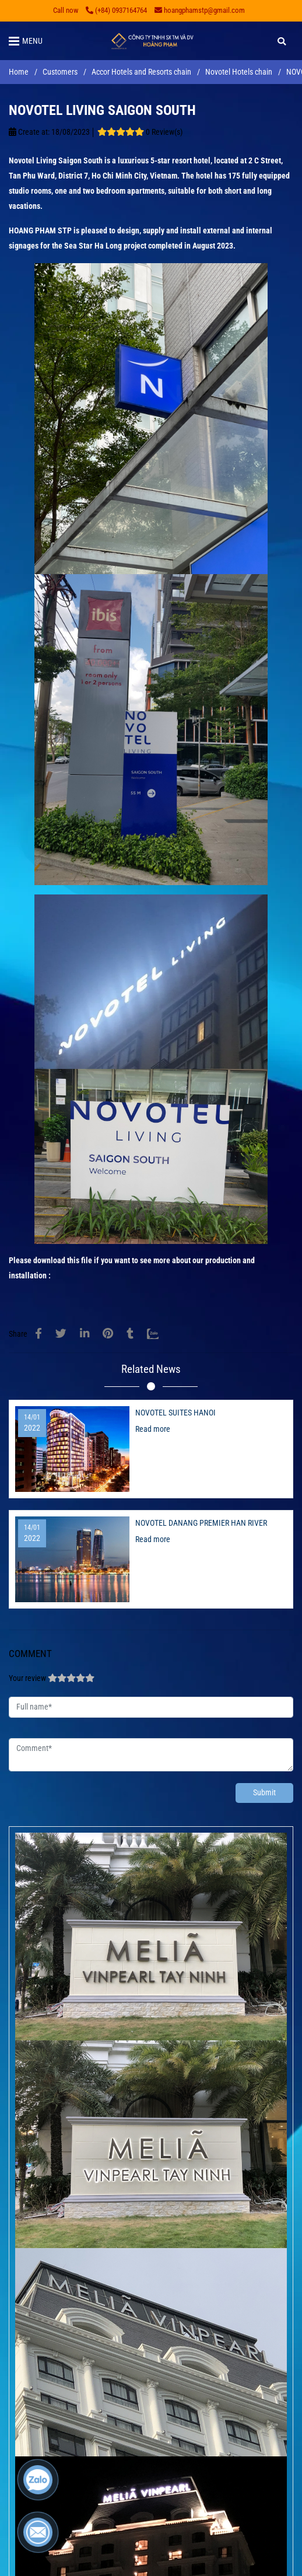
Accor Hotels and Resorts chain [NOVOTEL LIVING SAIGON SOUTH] (141, 72)
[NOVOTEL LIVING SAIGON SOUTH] (151, 40)
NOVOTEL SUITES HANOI (175, 1413)
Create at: (29, 132)
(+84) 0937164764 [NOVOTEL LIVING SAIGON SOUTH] (116, 10)
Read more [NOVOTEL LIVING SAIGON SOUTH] (152, 1429)
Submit (264, 1793)
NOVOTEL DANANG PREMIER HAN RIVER (201, 1523)
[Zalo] (159, 1333)
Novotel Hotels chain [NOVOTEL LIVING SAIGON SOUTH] (238, 72)
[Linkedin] (84, 1333)
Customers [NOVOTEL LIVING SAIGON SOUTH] (60, 72)
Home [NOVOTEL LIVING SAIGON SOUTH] (19, 72)
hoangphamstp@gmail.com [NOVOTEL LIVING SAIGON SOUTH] (199, 10)
